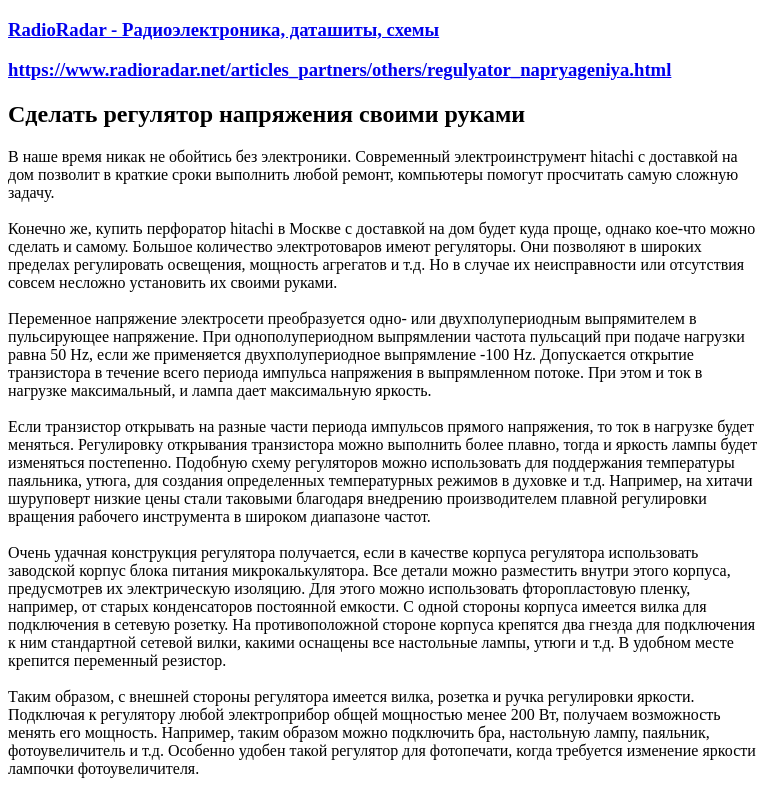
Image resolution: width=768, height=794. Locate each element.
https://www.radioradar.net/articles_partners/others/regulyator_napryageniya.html (339, 69)
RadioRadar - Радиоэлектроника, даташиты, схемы (223, 29)
